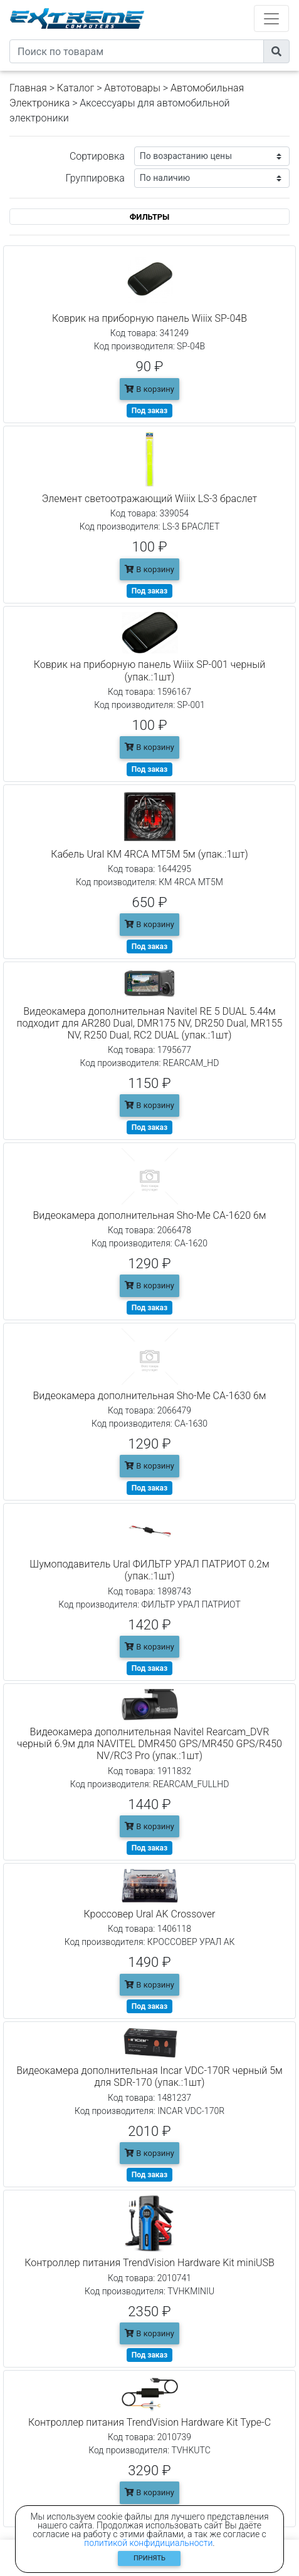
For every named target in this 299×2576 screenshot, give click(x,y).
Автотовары (132, 88)
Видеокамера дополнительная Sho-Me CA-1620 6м (149, 1215)
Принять (149, 2558)
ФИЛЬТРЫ (150, 217)
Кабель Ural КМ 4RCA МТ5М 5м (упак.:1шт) (149, 854)
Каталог (75, 88)
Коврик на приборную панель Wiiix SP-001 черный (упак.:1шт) (150, 670)
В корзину (149, 389)
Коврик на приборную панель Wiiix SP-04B (149, 318)
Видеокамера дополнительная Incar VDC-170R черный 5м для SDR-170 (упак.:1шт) (149, 2076)
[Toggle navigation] (271, 18)
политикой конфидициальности (148, 2543)
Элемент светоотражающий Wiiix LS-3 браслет (149, 499)
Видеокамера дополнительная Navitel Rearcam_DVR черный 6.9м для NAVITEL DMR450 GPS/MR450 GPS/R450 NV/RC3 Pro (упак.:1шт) (149, 1744)
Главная (28, 88)
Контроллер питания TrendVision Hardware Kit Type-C (149, 2422)
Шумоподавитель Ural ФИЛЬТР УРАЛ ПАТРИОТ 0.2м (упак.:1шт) (149, 1570)
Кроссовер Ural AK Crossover (150, 1914)
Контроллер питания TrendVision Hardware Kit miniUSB (149, 2263)
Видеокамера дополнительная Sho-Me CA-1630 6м (149, 1396)
